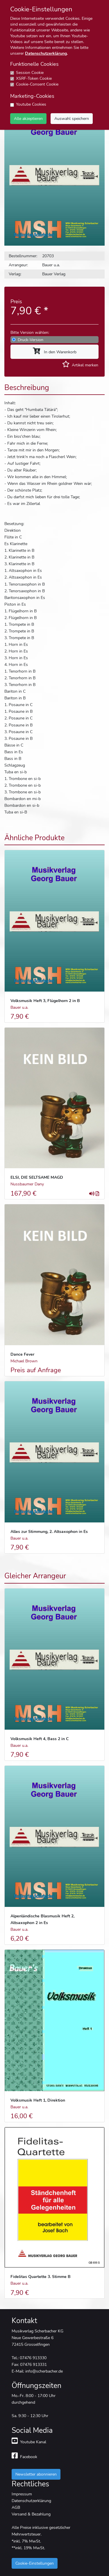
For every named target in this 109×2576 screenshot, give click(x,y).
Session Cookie (30, 72)
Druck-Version (30, 340)
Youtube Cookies (31, 104)
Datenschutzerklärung (46, 53)
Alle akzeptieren (28, 118)
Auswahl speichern (71, 118)
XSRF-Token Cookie (34, 78)
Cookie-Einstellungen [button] (34, 2563)
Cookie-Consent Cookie (37, 84)
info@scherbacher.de (44, 2371)
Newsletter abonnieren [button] (36, 2474)
